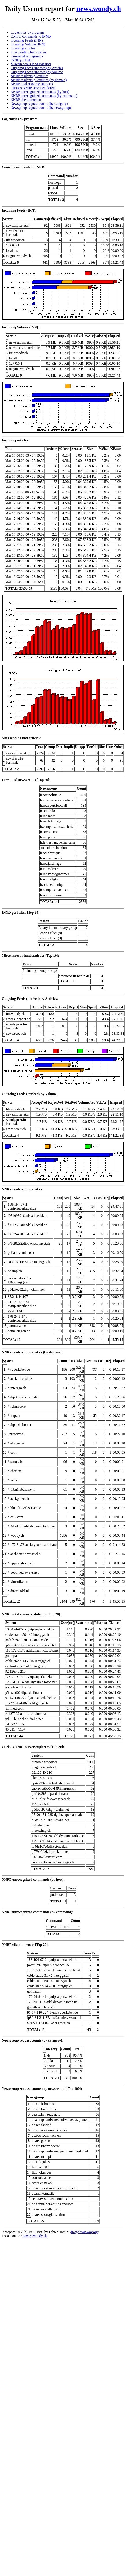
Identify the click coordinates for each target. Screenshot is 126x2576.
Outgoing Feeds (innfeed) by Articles (37, 68)
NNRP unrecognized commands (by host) (40, 92)
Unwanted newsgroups (27, 56)
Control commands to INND (31, 36)
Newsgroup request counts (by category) (39, 103)
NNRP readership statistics (29, 76)
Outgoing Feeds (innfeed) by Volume (37, 72)
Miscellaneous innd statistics (31, 64)
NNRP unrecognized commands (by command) (44, 96)
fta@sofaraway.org (84, 2232)
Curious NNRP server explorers (33, 88)
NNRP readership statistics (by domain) (39, 80)
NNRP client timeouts (26, 99)
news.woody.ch (98, 9)
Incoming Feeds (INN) (27, 40)
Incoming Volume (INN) (28, 44)
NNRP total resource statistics (32, 84)
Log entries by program (27, 32)
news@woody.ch (35, 2236)
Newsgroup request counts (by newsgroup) (41, 107)
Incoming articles (23, 48)
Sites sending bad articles (28, 52)
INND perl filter (22, 60)
